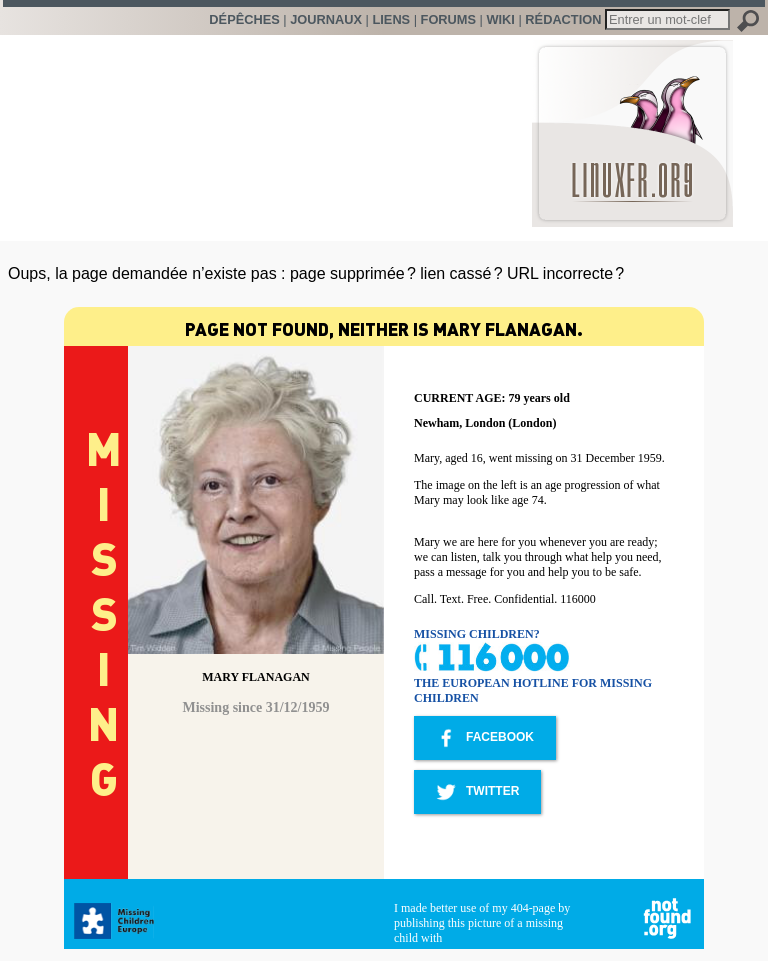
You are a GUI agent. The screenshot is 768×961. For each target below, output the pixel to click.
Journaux (326, 19)
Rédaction (563, 19)
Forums (448, 19)
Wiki (500, 19)
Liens (391, 19)
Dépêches (244, 19)
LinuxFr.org (632, 123)
